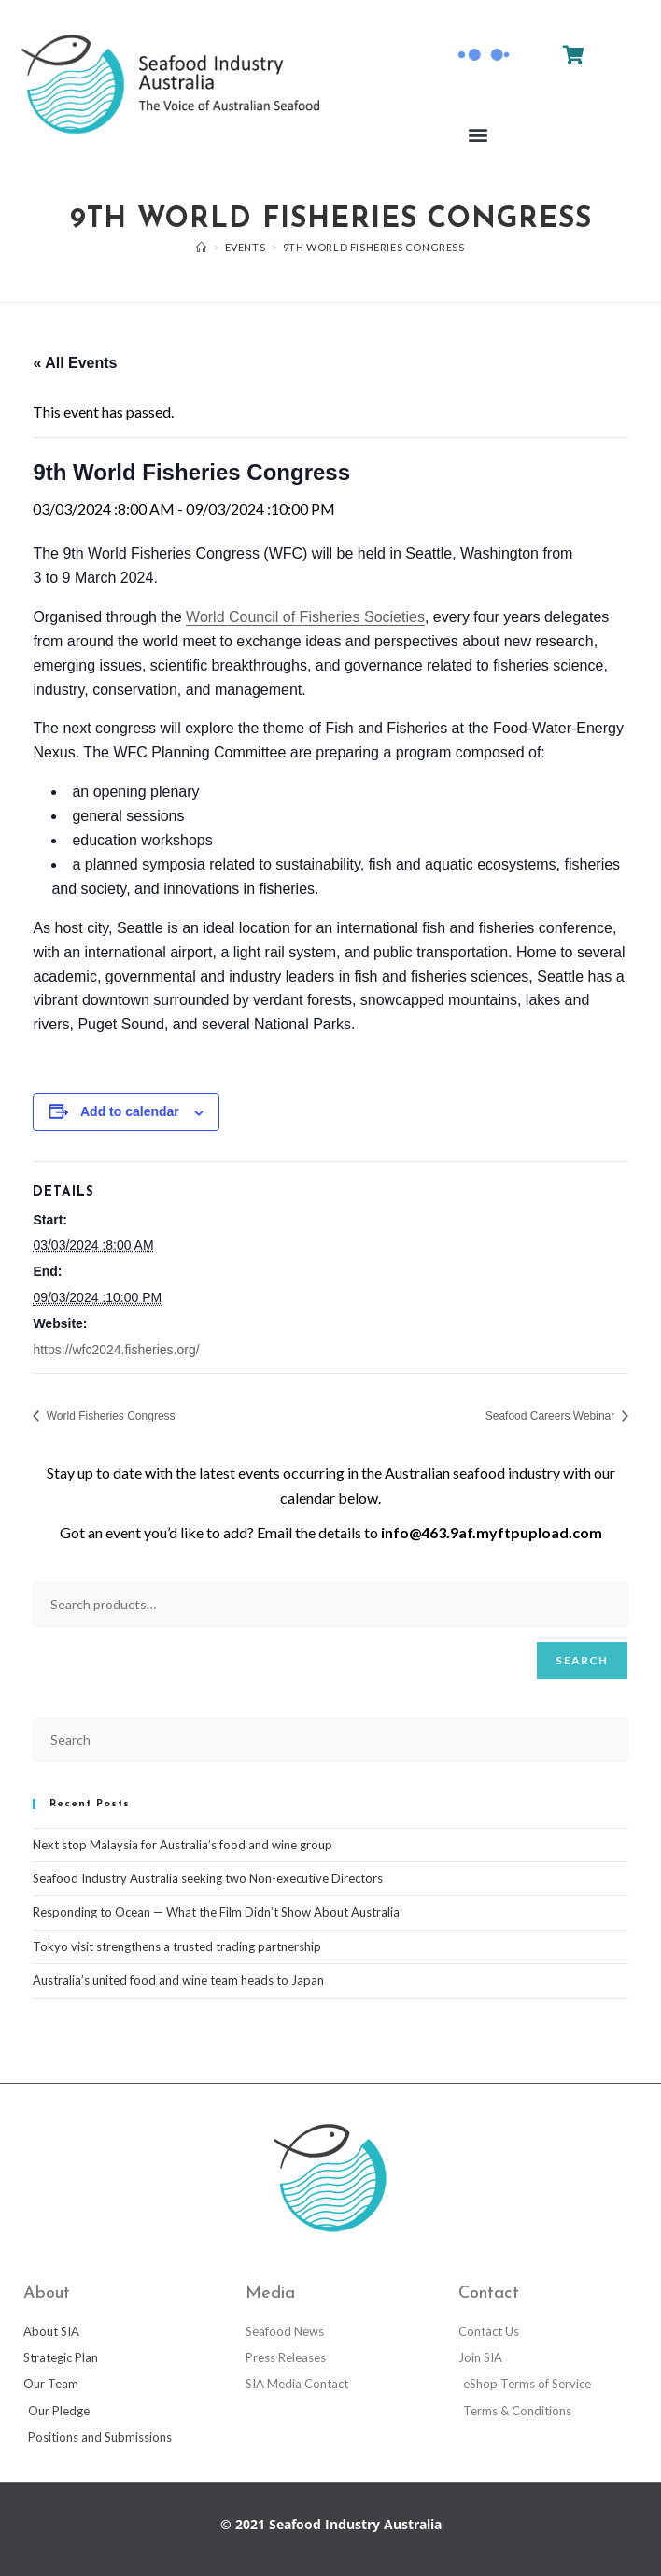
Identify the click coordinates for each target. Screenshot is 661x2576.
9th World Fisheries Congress (374, 247)
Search (582, 1660)
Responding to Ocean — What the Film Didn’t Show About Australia (216, 1911)
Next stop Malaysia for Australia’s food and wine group (182, 1844)
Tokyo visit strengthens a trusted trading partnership (177, 1946)
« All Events (75, 363)
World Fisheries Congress (109, 1415)
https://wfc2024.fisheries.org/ (116, 1349)
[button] (478, 135)
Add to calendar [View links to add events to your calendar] (129, 1111)
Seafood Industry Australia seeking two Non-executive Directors (208, 1878)
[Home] (201, 247)
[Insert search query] (330, 1740)
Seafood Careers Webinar (551, 1415)
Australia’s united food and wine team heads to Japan (178, 1980)
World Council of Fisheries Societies (305, 617)
